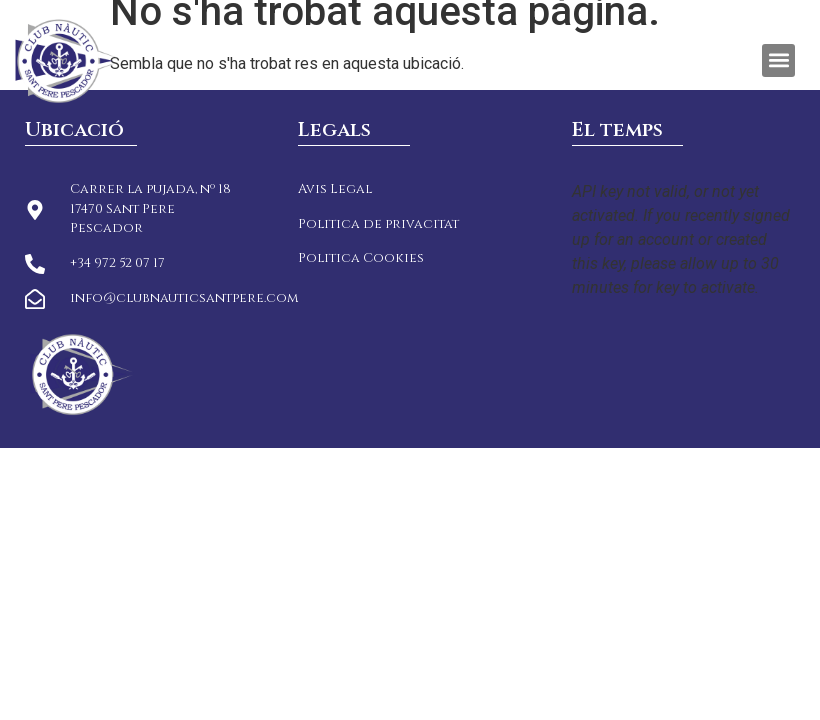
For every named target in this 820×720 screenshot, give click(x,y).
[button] (778, 60)
